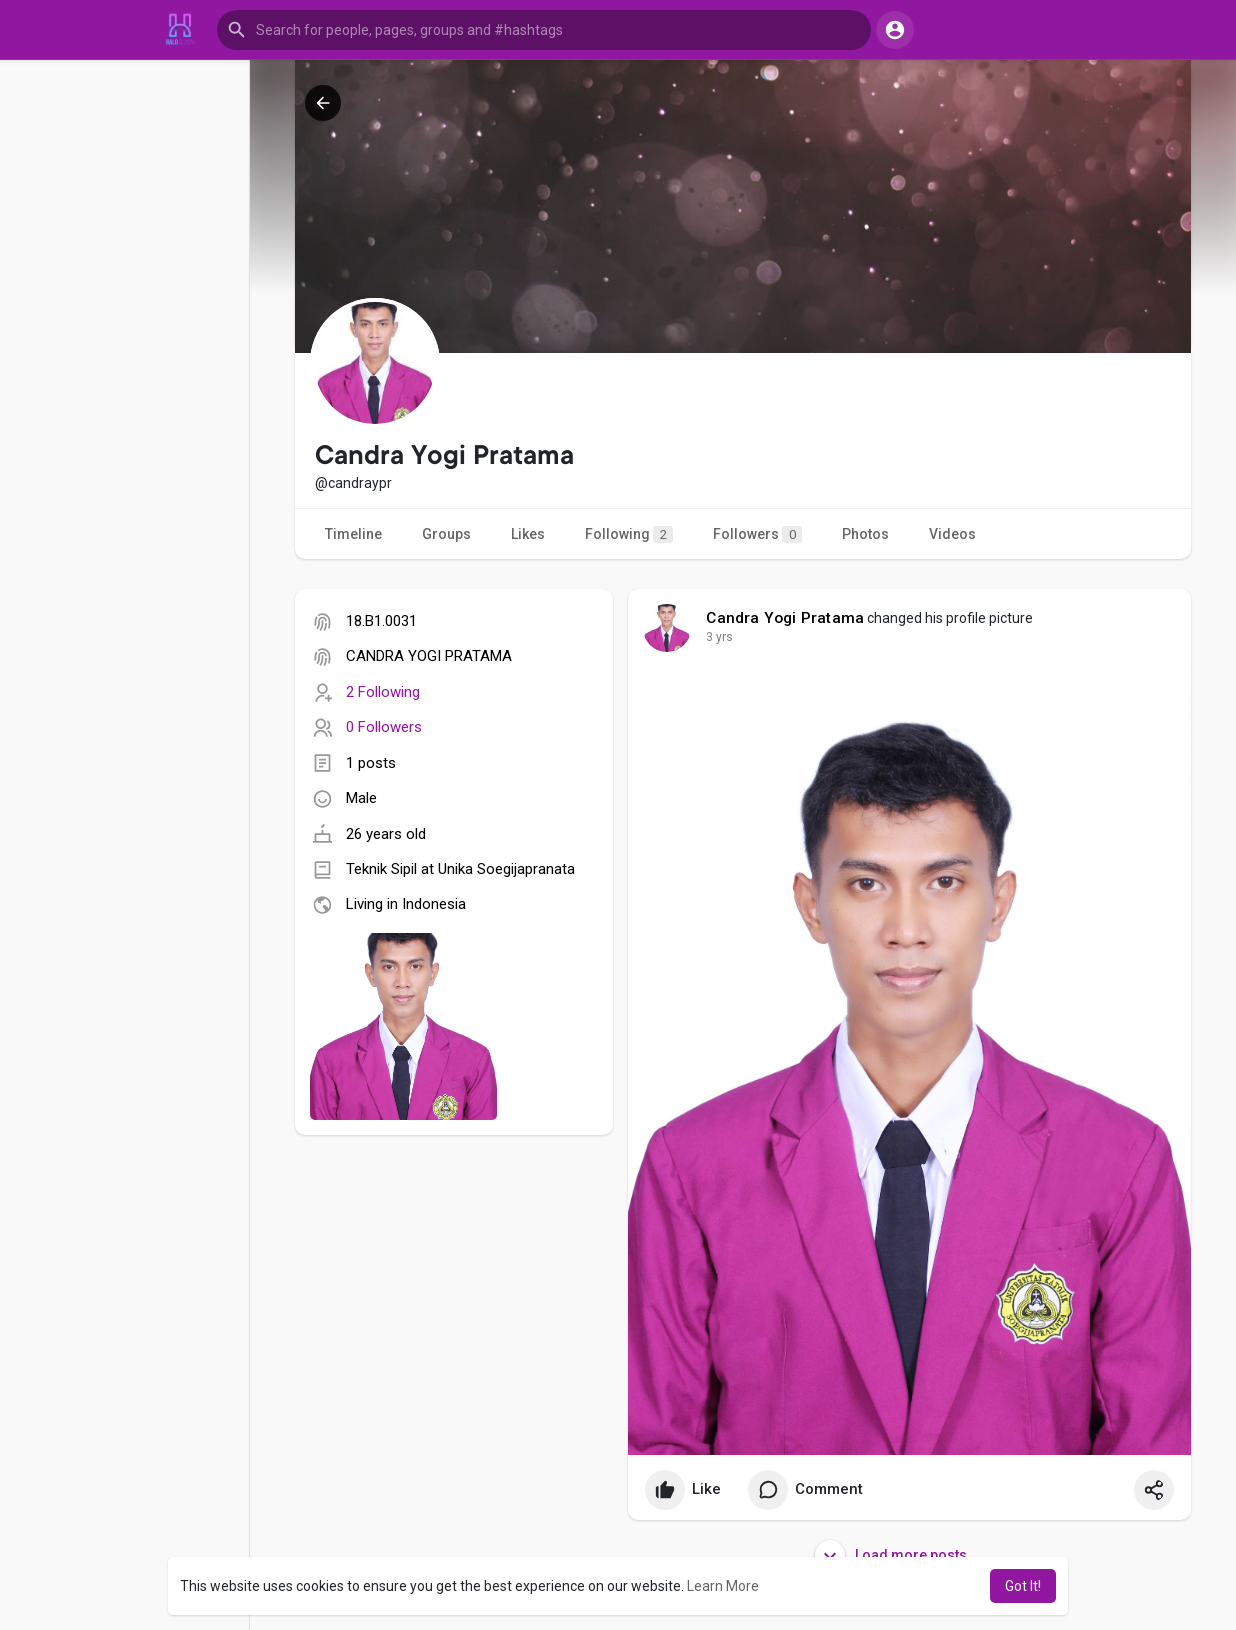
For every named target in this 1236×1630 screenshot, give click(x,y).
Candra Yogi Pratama (785, 618)
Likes (528, 534)
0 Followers (384, 727)
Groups (446, 534)
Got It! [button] (1023, 1586)
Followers (757, 534)
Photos (865, 534)
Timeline (353, 534)
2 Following (383, 692)
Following (629, 534)
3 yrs (719, 637)
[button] (544, 30)
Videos (952, 534)
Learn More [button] (723, 1586)
